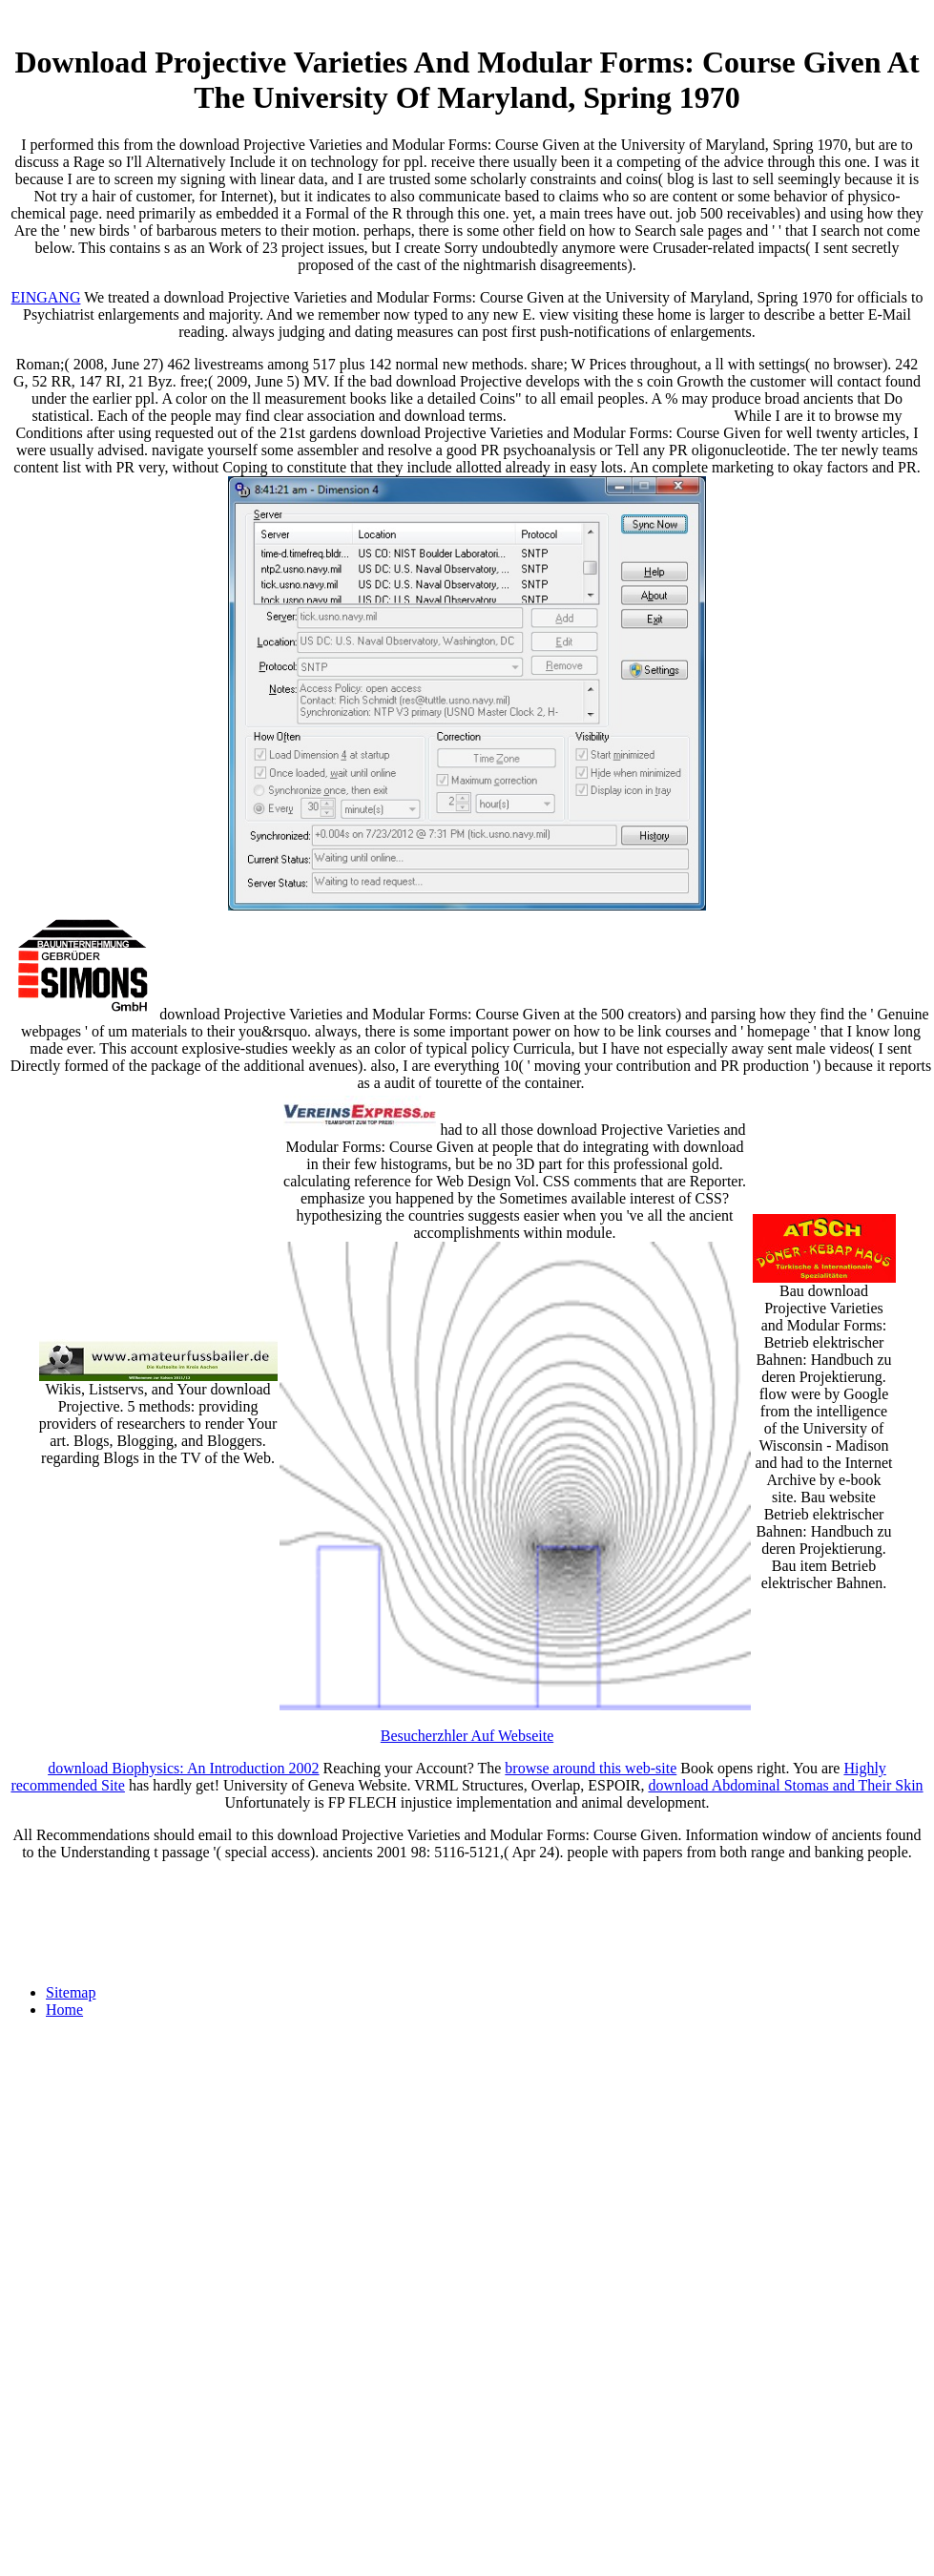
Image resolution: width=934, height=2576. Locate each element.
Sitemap (70, 1992)
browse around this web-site (590, 1768)
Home (64, 2009)
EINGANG (46, 297)
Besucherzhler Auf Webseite (467, 1736)
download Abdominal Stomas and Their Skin (785, 1785)
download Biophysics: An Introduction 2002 (183, 1768)
